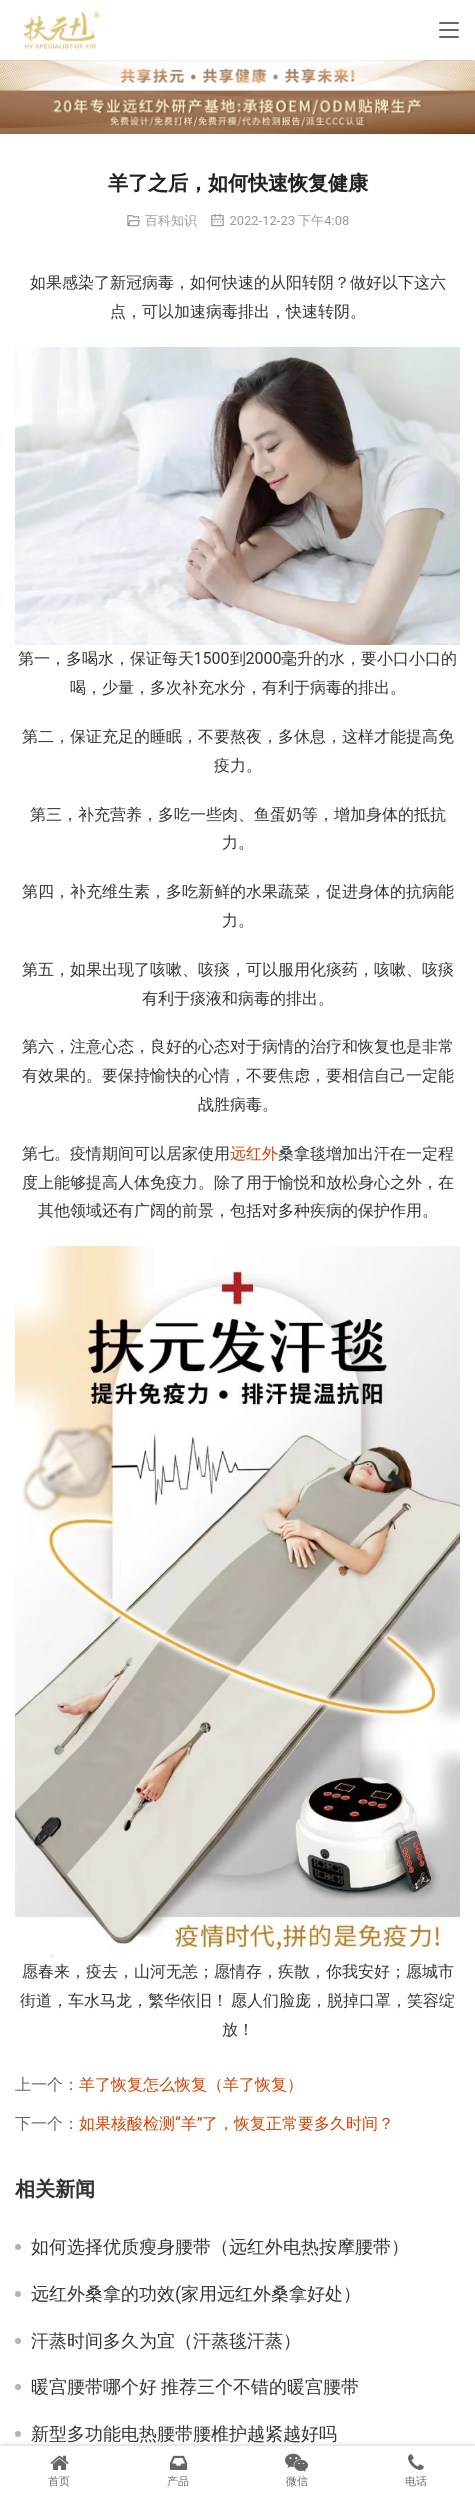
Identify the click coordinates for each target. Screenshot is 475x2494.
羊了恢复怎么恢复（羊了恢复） (191, 2084)
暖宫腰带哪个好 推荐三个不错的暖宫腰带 (195, 2387)
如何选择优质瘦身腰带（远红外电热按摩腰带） (220, 2247)
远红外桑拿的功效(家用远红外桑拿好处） (196, 2294)
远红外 (254, 1153)
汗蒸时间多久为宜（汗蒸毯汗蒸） (166, 2341)
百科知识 (171, 220)
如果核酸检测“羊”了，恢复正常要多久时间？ (236, 2123)
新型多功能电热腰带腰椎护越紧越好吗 (184, 2434)
